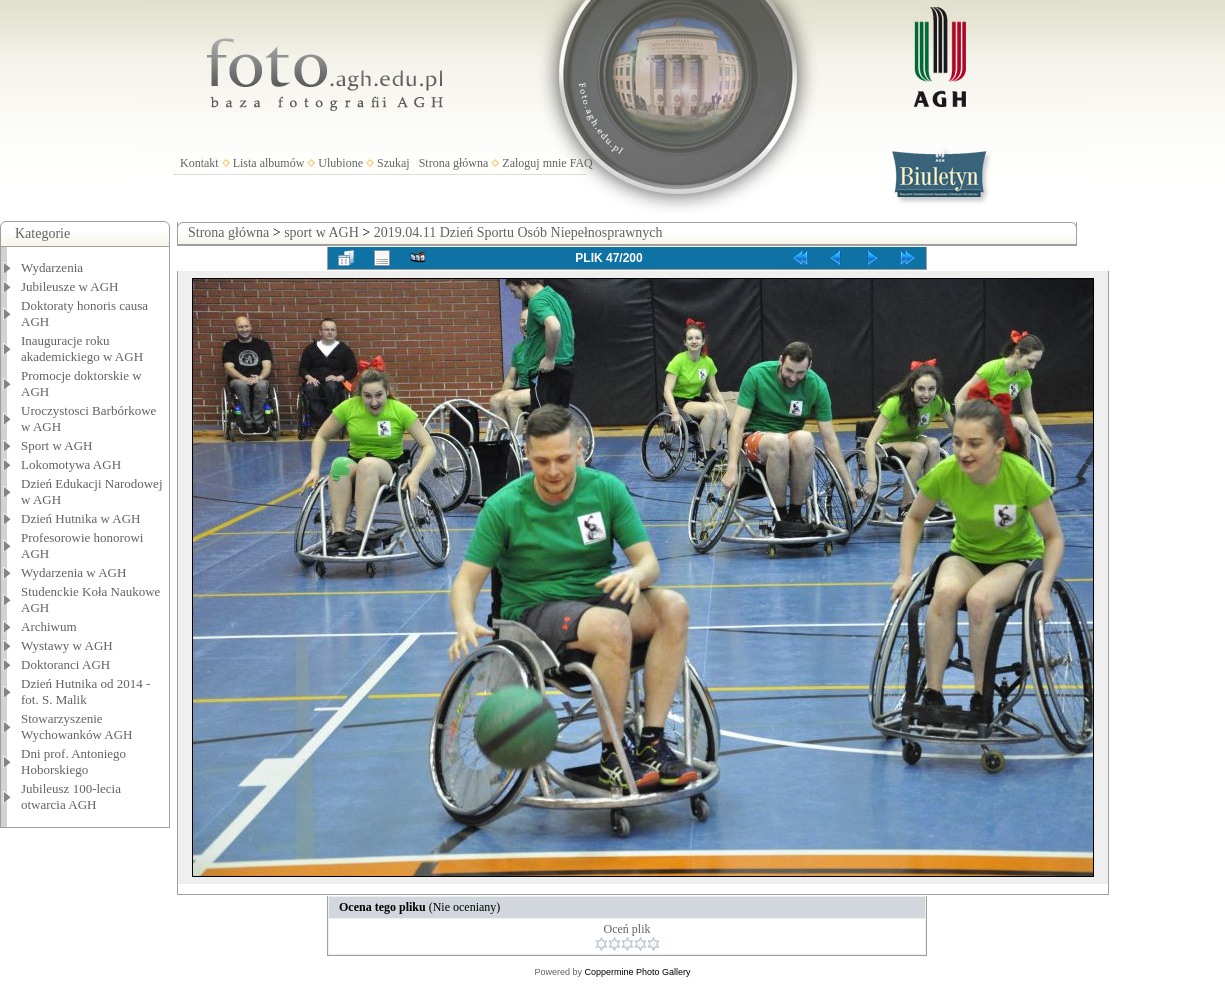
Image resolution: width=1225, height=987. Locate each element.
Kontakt (199, 163)
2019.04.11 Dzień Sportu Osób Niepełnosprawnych (518, 232)
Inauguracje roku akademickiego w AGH (82, 348)
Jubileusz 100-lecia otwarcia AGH (71, 796)
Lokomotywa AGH (71, 464)
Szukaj (393, 163)
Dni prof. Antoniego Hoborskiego (73, 761)
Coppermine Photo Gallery (637, 972)
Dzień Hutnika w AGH (81, 518)
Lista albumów (269, 163)
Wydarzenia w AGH (73, 572)
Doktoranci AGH (65, 664)
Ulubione (340, 163)
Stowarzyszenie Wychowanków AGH (77, 726)
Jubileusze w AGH (70, 286)
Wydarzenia (52, 267)
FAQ (581, 163)
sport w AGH (321, 232)
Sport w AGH (57, 445)
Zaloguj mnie (534, 163)
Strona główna (454, 163)
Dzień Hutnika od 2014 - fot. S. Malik (85, 691)
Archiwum (49, 626)
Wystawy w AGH (67, 645)
